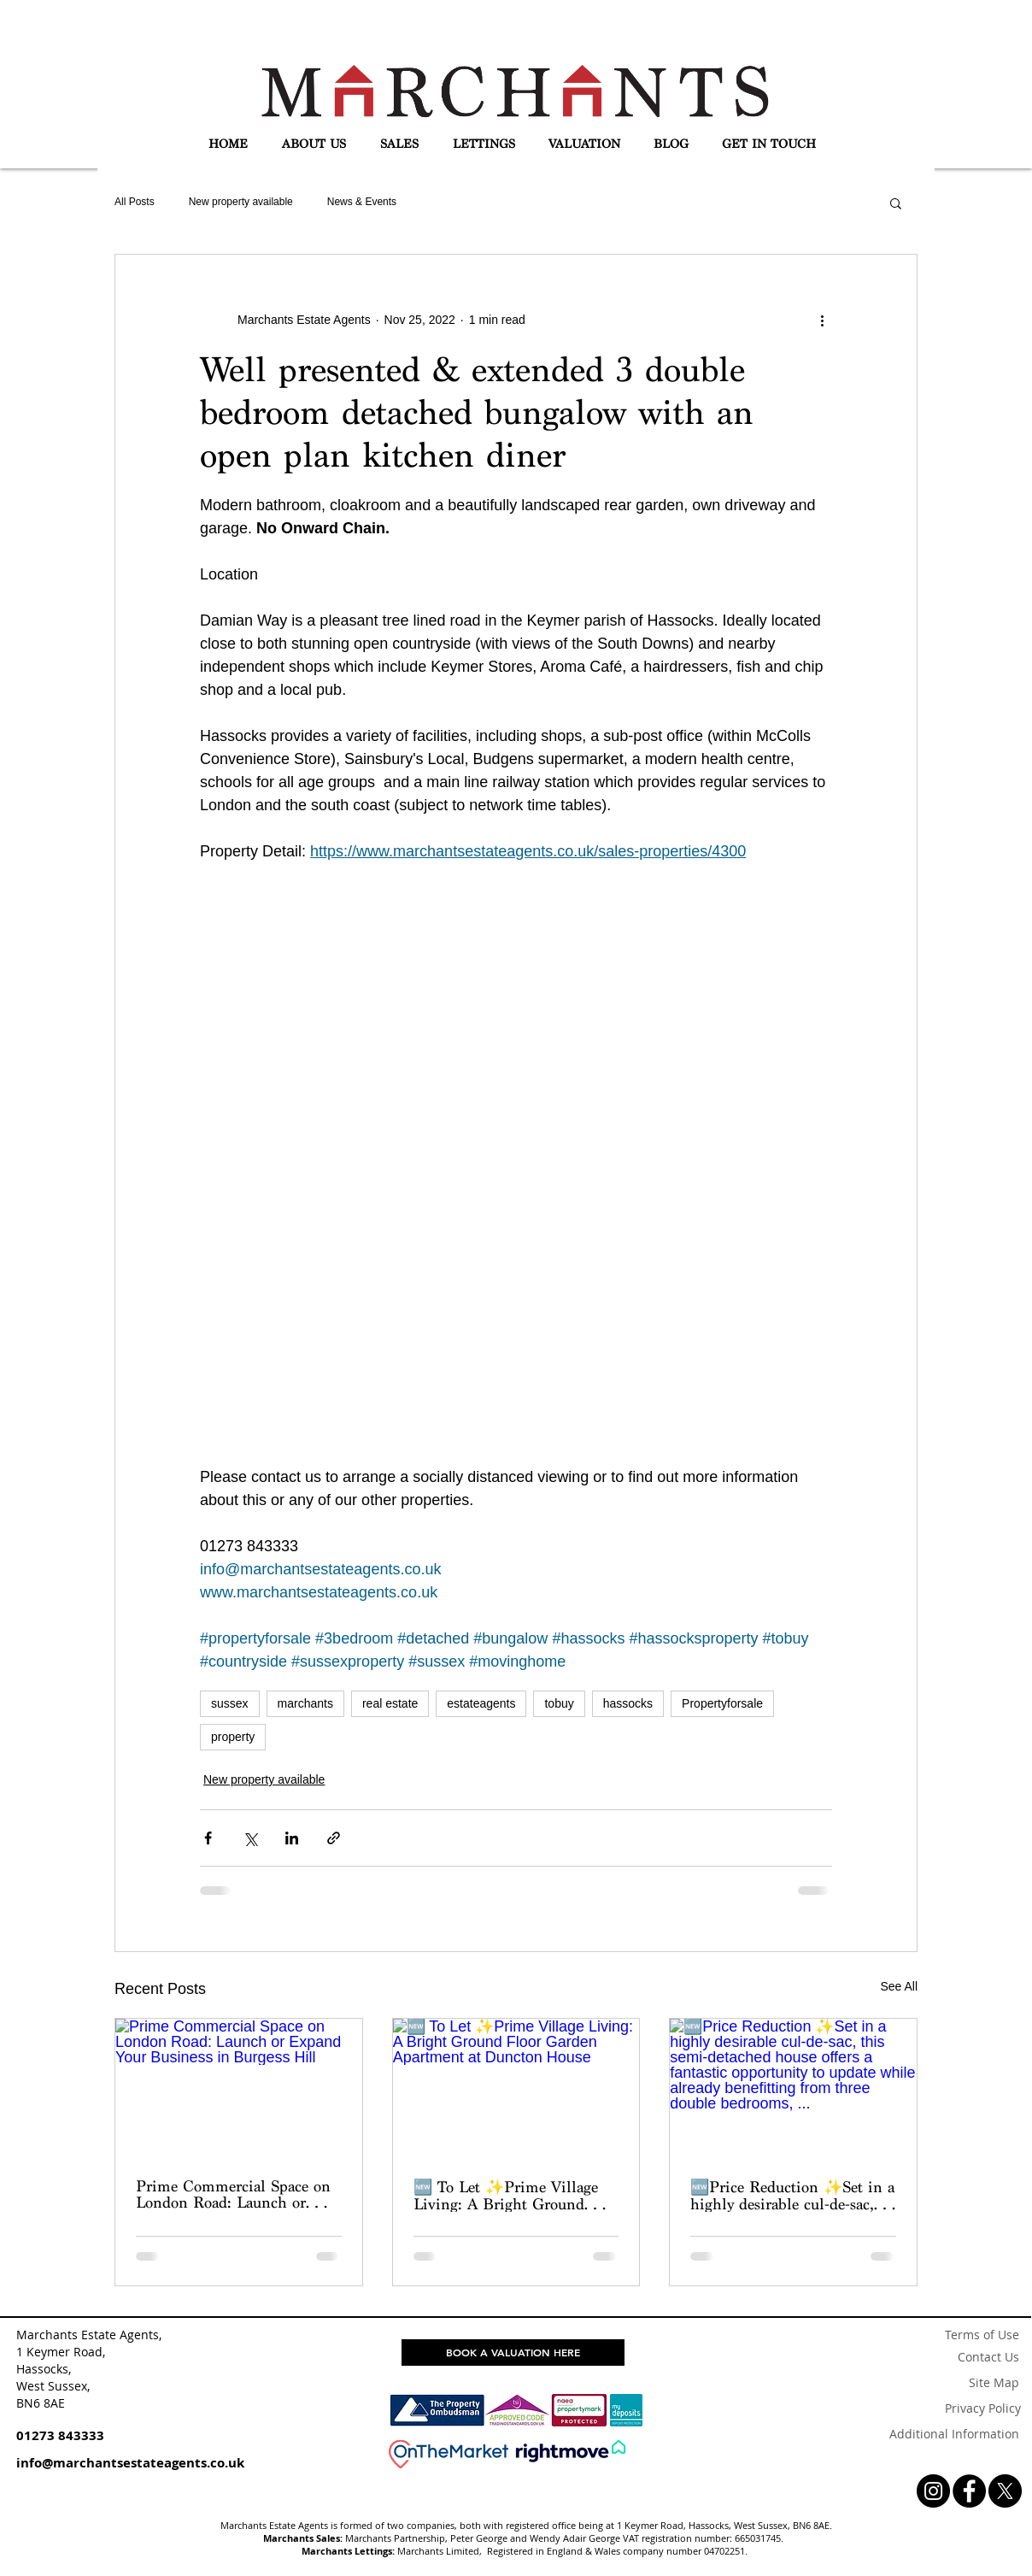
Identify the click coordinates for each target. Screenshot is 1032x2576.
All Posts (134, 202)
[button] (314, 144)
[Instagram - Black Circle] (933, 2491)
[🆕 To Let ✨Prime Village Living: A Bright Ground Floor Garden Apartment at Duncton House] (516, 2088)
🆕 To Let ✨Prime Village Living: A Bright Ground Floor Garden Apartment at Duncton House (505, 2195)
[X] (1005, 2491)
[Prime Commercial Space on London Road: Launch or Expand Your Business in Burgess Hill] (238, 2088)
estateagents (481, 1703)
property (233, 1737)
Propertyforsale (722, 1703)
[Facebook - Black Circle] (969, 2491)
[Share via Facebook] (208, 1838)
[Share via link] (333, 1838)
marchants (305, 1703)
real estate (390, 1703)
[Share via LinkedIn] (292, 1838)
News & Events (361, 202)
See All (899, 1986)
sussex (230, 1703)
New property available (241, 202)
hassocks (628, 1703)
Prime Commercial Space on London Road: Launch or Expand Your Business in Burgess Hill (233, 2194)
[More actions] (822, 319)
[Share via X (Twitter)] (250, 1838)
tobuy (558, 1703)
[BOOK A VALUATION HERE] (513, 2352)
